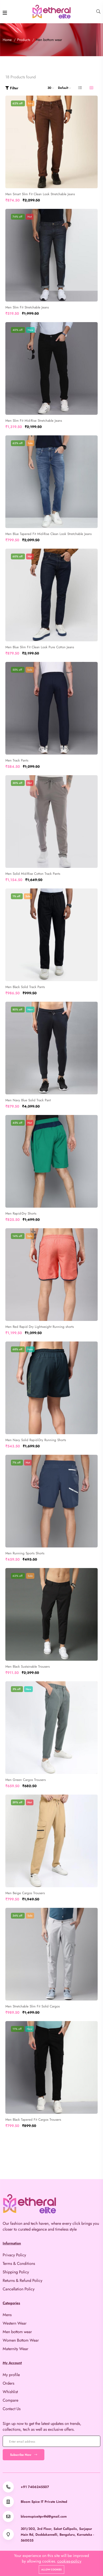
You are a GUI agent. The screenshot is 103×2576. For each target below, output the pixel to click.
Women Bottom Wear (21, 2340)
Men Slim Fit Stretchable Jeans (27, 307)
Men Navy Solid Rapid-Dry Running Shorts (35, 1440)
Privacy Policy (14, 2255)
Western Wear (15, 2323)
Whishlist (10, 2392)
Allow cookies (51, 2569)
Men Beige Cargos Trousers (25, 1893)
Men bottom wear (17, 2332)
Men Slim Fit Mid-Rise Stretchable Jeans (33, 420)
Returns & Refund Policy (22, 2280)
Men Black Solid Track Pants (25, 986)
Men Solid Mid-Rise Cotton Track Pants (32, 873)
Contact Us (12, 2409)
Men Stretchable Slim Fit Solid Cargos (32, 2006)
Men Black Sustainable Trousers (27, 1666)
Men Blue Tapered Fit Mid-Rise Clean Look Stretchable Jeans (48, 533)
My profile (11, 2375)
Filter (11, 88)
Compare (10, 2400)
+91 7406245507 (35, 2487)
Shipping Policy (16, 2272)
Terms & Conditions (19, 2263)
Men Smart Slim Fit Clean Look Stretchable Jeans (40, 194)
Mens (7, 2315)
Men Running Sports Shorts (24, 1553)
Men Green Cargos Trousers (25, 1779)
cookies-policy (69, 2561)
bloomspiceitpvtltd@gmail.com (44, 2516)
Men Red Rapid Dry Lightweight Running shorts (39, 1326)
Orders (8, 2383)
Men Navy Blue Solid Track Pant (28, 1100)
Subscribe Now (23, 2454)
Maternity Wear (15, 2349)
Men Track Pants (16, 760)
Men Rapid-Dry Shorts (20, 1213)
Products (23, 39)
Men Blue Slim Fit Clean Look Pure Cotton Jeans (39, 647)
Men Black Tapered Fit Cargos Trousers (33, 2119)
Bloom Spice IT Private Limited (44, 2501)
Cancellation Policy (19, 2289)
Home (7, 39)
